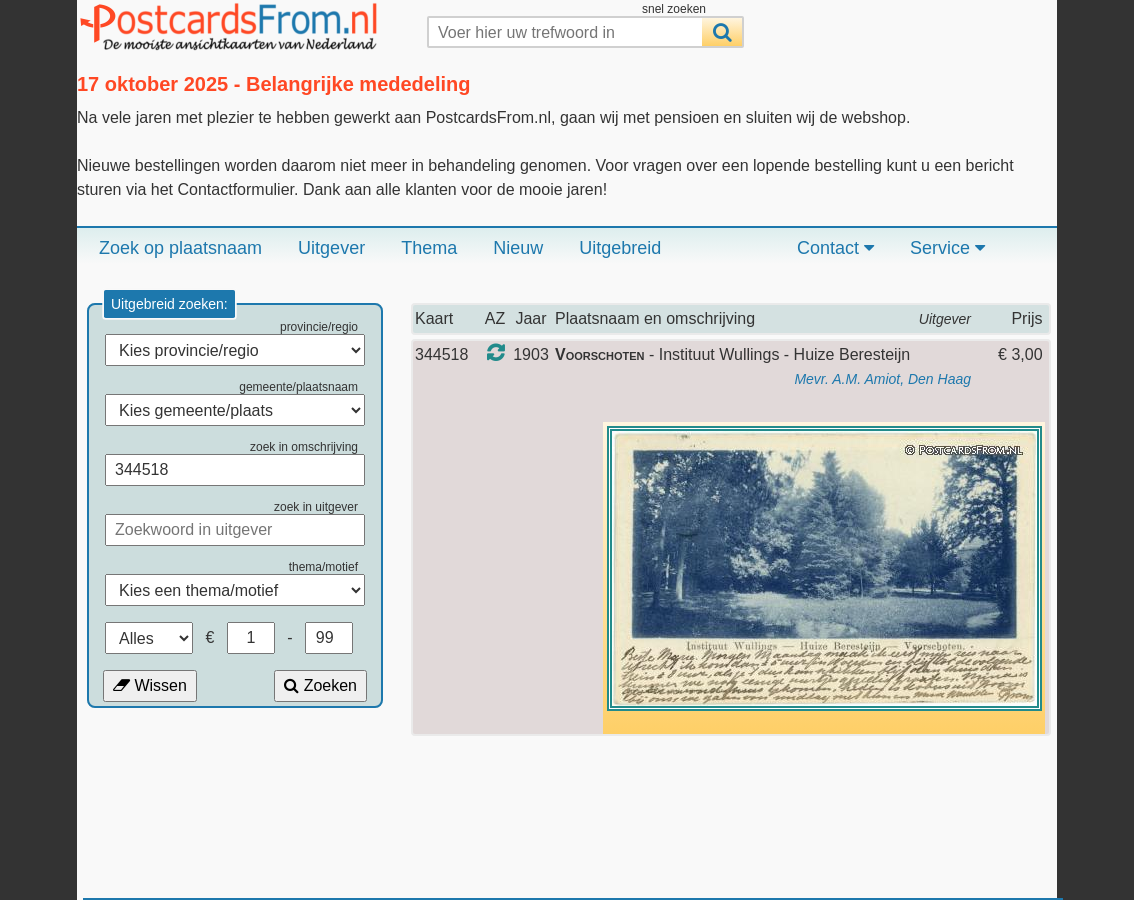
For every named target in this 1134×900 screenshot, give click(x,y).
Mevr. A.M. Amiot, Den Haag (882, 379)
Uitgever (331, 248)
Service (947, 248)
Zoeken (320, 685)
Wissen (150, 685)
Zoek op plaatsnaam (180, 248)
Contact (835, 248)
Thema (429, 248)
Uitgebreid (620, 248)
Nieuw (518, 248)
